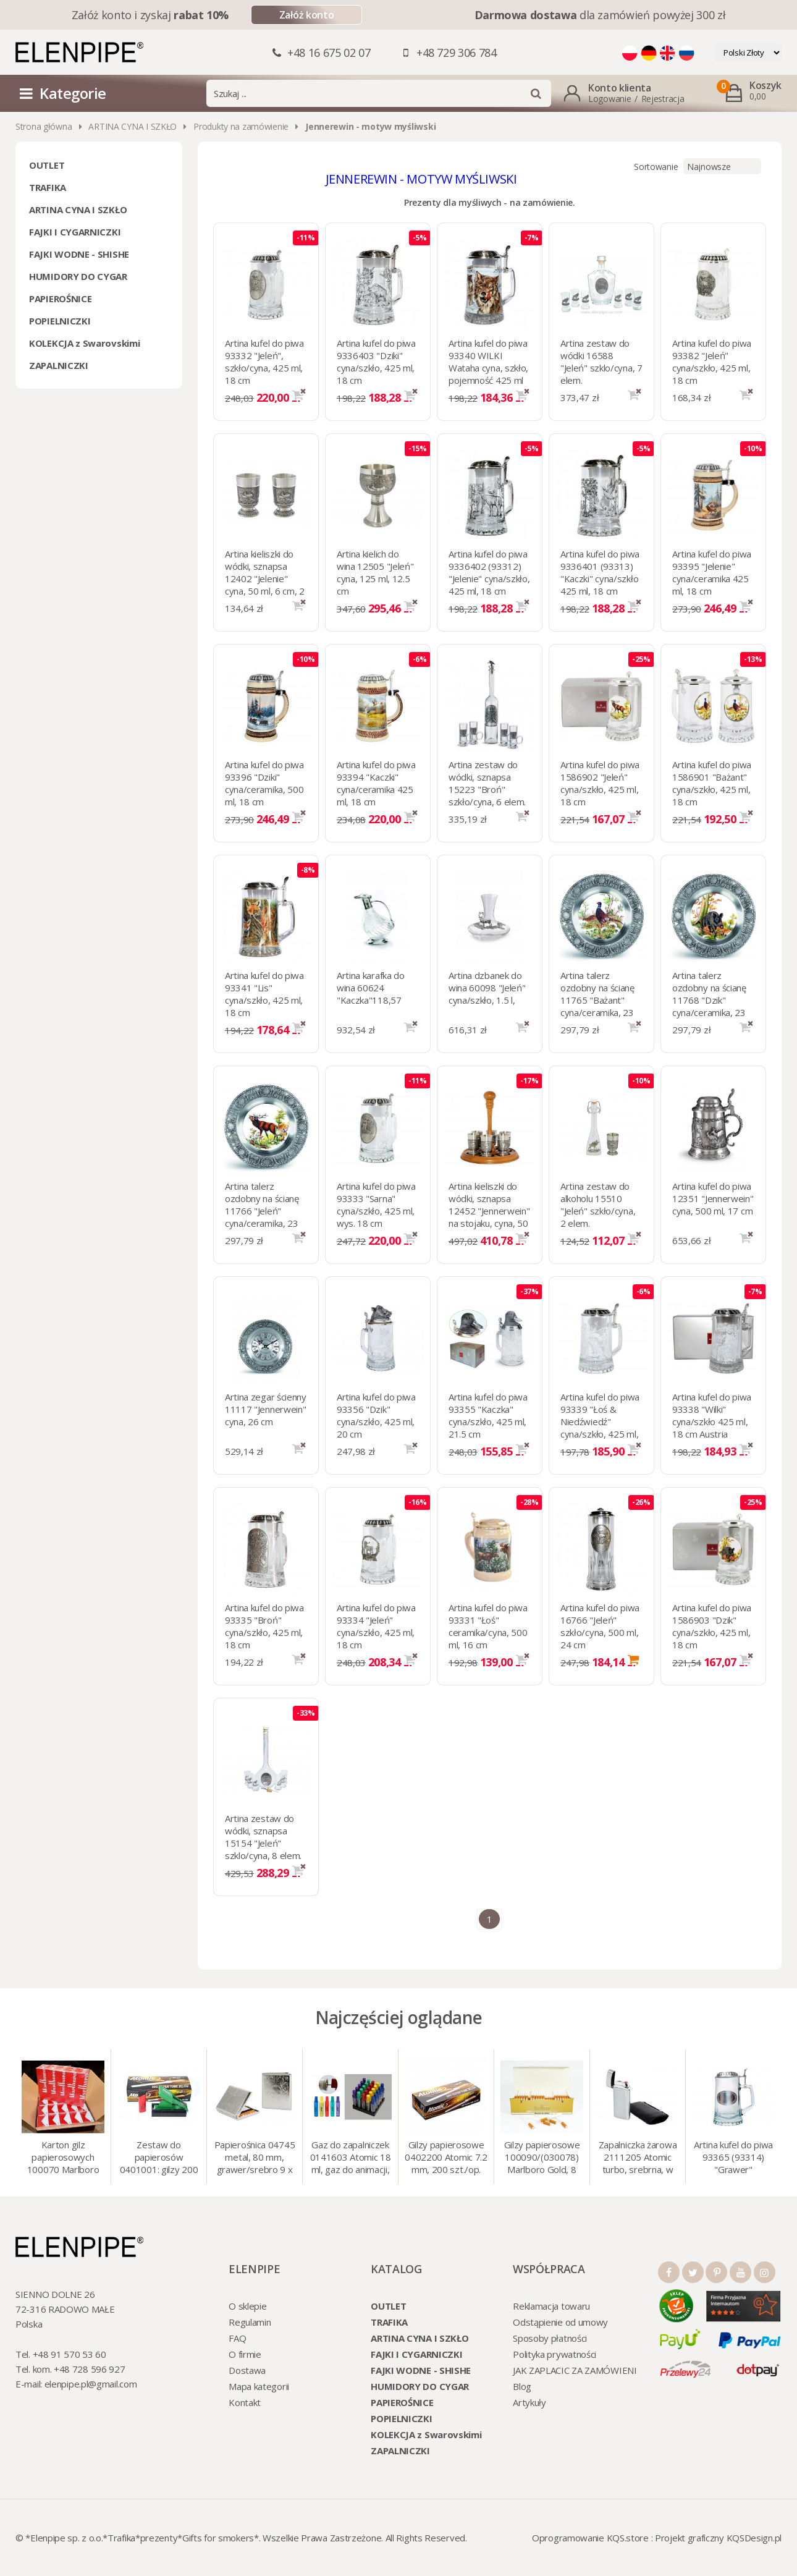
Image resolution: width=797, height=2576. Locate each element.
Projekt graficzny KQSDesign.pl (718, 2538)
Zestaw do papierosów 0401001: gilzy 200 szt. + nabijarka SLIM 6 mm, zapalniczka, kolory (159, 2158)
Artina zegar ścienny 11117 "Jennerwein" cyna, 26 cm (265, 1409)
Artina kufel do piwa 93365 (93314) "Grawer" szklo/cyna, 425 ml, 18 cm (733, 2158)
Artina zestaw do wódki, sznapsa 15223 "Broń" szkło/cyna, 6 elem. (487, 783)
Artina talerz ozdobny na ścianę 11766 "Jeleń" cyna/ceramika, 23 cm (262, 1211)
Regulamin (250, 2322)
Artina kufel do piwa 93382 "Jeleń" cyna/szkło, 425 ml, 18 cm (711, 361)
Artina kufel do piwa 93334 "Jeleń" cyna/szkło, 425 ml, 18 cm (376, 1626)
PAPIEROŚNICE (60, 298)
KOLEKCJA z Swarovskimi (84, 343)
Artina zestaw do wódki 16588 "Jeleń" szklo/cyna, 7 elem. (601, 361)
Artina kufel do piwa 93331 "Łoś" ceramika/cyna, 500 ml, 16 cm (488, 1626)
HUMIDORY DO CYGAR (78, 276)
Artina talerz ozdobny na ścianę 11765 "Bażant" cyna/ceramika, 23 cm (597, 1000)
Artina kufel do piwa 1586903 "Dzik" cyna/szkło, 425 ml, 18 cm (711, 1626)
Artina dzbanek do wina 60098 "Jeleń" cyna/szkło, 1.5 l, (487, 987)
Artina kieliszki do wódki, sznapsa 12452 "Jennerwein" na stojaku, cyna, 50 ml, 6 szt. (489, 1211)
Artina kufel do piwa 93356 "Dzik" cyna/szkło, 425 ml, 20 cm (376, 1415)
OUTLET (46, 165)
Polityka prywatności (554, 2354)
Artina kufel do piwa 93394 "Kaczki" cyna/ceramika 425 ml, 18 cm (376, 783)
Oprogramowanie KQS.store (590, 2538)
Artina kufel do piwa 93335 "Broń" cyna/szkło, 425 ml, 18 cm (264, 1626)
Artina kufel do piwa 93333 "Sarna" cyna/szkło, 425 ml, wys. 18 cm (376, 1204)
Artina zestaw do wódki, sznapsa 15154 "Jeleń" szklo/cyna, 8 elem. (263, 1837)
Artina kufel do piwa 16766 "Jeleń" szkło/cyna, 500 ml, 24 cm (599, 1626)
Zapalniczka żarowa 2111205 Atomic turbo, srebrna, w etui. (638, 2158)
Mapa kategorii (259, 2386)
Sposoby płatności (550, 2338)
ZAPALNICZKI (58, 365)
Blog (522, 2386)
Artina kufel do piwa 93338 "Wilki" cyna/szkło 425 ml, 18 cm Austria (711, 1415)
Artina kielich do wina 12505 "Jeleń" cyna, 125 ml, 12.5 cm (375, 572)
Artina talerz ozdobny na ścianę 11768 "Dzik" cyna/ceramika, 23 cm (709, 1000)
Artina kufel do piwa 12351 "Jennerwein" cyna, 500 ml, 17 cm (713, 1198)
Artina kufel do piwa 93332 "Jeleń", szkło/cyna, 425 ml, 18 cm (264, 361)
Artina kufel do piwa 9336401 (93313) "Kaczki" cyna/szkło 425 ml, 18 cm (599, 572)
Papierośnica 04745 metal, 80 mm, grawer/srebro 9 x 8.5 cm (254, 2158)
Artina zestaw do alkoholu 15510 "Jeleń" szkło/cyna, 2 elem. (597, 1204)
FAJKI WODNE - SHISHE (79, 254)
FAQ (237, 2338)
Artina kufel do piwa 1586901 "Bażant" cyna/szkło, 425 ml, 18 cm (711, 783)
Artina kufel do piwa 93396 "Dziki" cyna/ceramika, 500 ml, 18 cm (264, 783)
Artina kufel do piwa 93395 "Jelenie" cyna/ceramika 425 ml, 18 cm (711, 572)
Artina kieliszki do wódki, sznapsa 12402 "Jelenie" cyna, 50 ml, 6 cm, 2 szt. (265, 578)
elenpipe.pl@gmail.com (90, 2384)
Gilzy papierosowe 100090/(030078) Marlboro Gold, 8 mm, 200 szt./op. (542, 2158)
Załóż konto (306, 15)
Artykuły (529, 2402)
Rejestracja (663, 98)
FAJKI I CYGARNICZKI (74, 232)
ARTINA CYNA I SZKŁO (132, 126)
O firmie (245, 2354)
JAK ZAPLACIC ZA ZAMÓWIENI (575, 2370)
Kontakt (245, 2402)
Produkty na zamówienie (241, 126)
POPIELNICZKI (59, 321)
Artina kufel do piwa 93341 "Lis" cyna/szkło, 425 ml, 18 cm (264, 994)
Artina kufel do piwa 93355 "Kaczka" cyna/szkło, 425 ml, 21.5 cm (488, 1415)
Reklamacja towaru (551, 2306)
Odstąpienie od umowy (560, 2322)
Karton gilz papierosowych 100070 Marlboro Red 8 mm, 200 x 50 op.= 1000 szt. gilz (63, 2158)
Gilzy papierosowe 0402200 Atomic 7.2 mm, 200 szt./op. (446, 2157)
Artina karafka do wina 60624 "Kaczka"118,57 (371, 987)
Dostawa (247, 2370)
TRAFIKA (47, 187)
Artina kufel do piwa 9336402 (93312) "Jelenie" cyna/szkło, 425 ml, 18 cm (489, 572)
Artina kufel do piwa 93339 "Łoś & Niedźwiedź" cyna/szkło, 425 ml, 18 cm (599, 1421)
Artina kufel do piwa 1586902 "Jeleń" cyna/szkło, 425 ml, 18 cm (599, 783)
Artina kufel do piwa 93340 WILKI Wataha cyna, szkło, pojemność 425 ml (488, 361)
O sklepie (247, 2306)
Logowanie (609, 98)
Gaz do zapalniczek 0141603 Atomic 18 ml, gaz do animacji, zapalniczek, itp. (350, 2158)
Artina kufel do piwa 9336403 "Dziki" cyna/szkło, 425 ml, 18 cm (376, 361)
